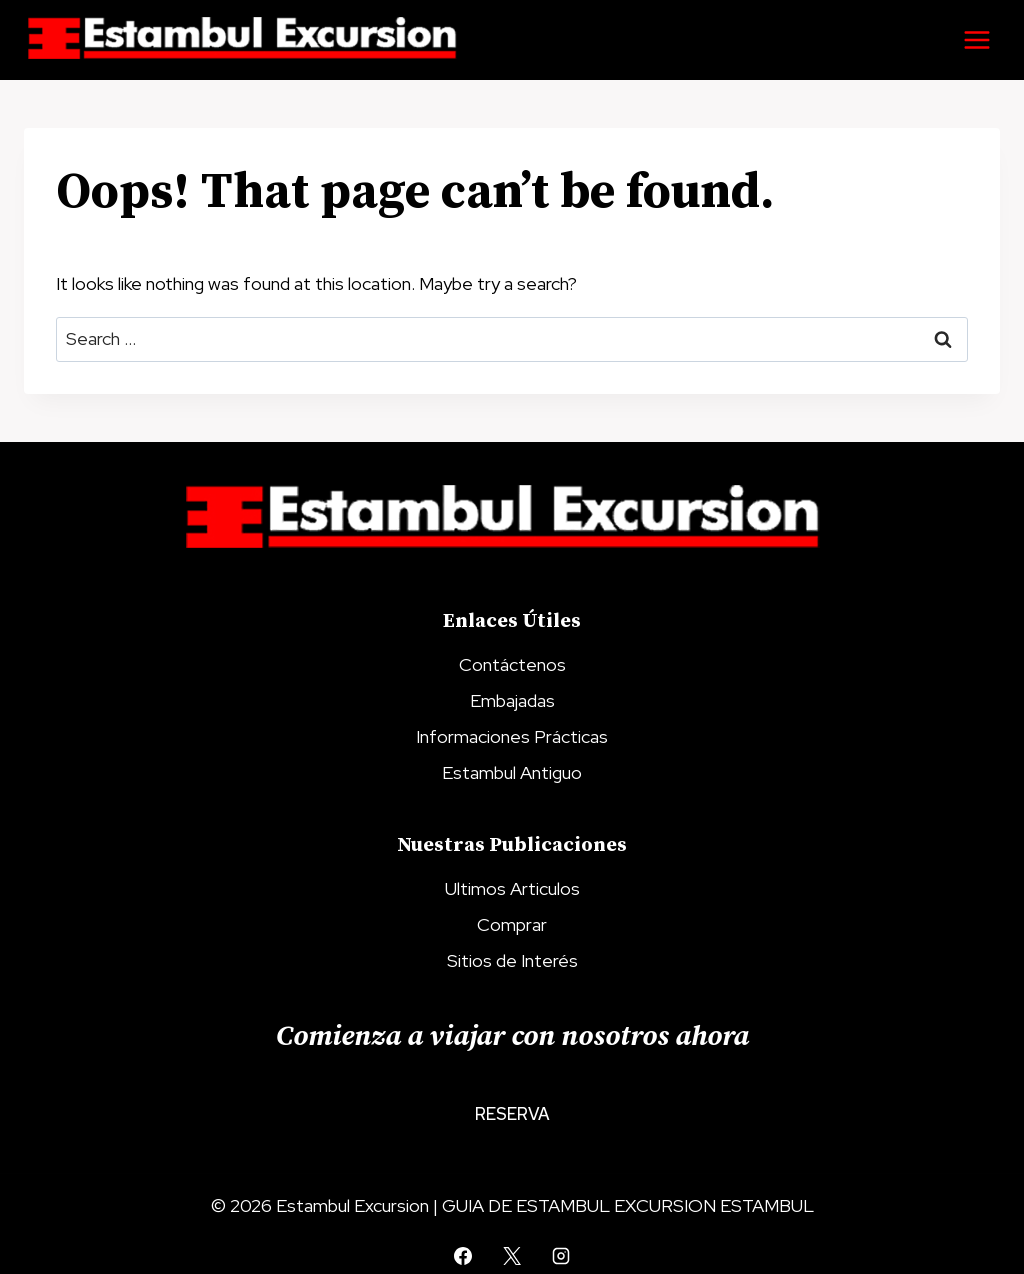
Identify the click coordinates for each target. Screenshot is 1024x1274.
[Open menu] (976, 39)
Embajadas (512, 700)
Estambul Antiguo (512, 772)
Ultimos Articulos (512, 888)
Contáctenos (512, 664)
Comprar (512, 924)
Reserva (512, 1114)
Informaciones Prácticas (512, 736)
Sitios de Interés (512, 960)
